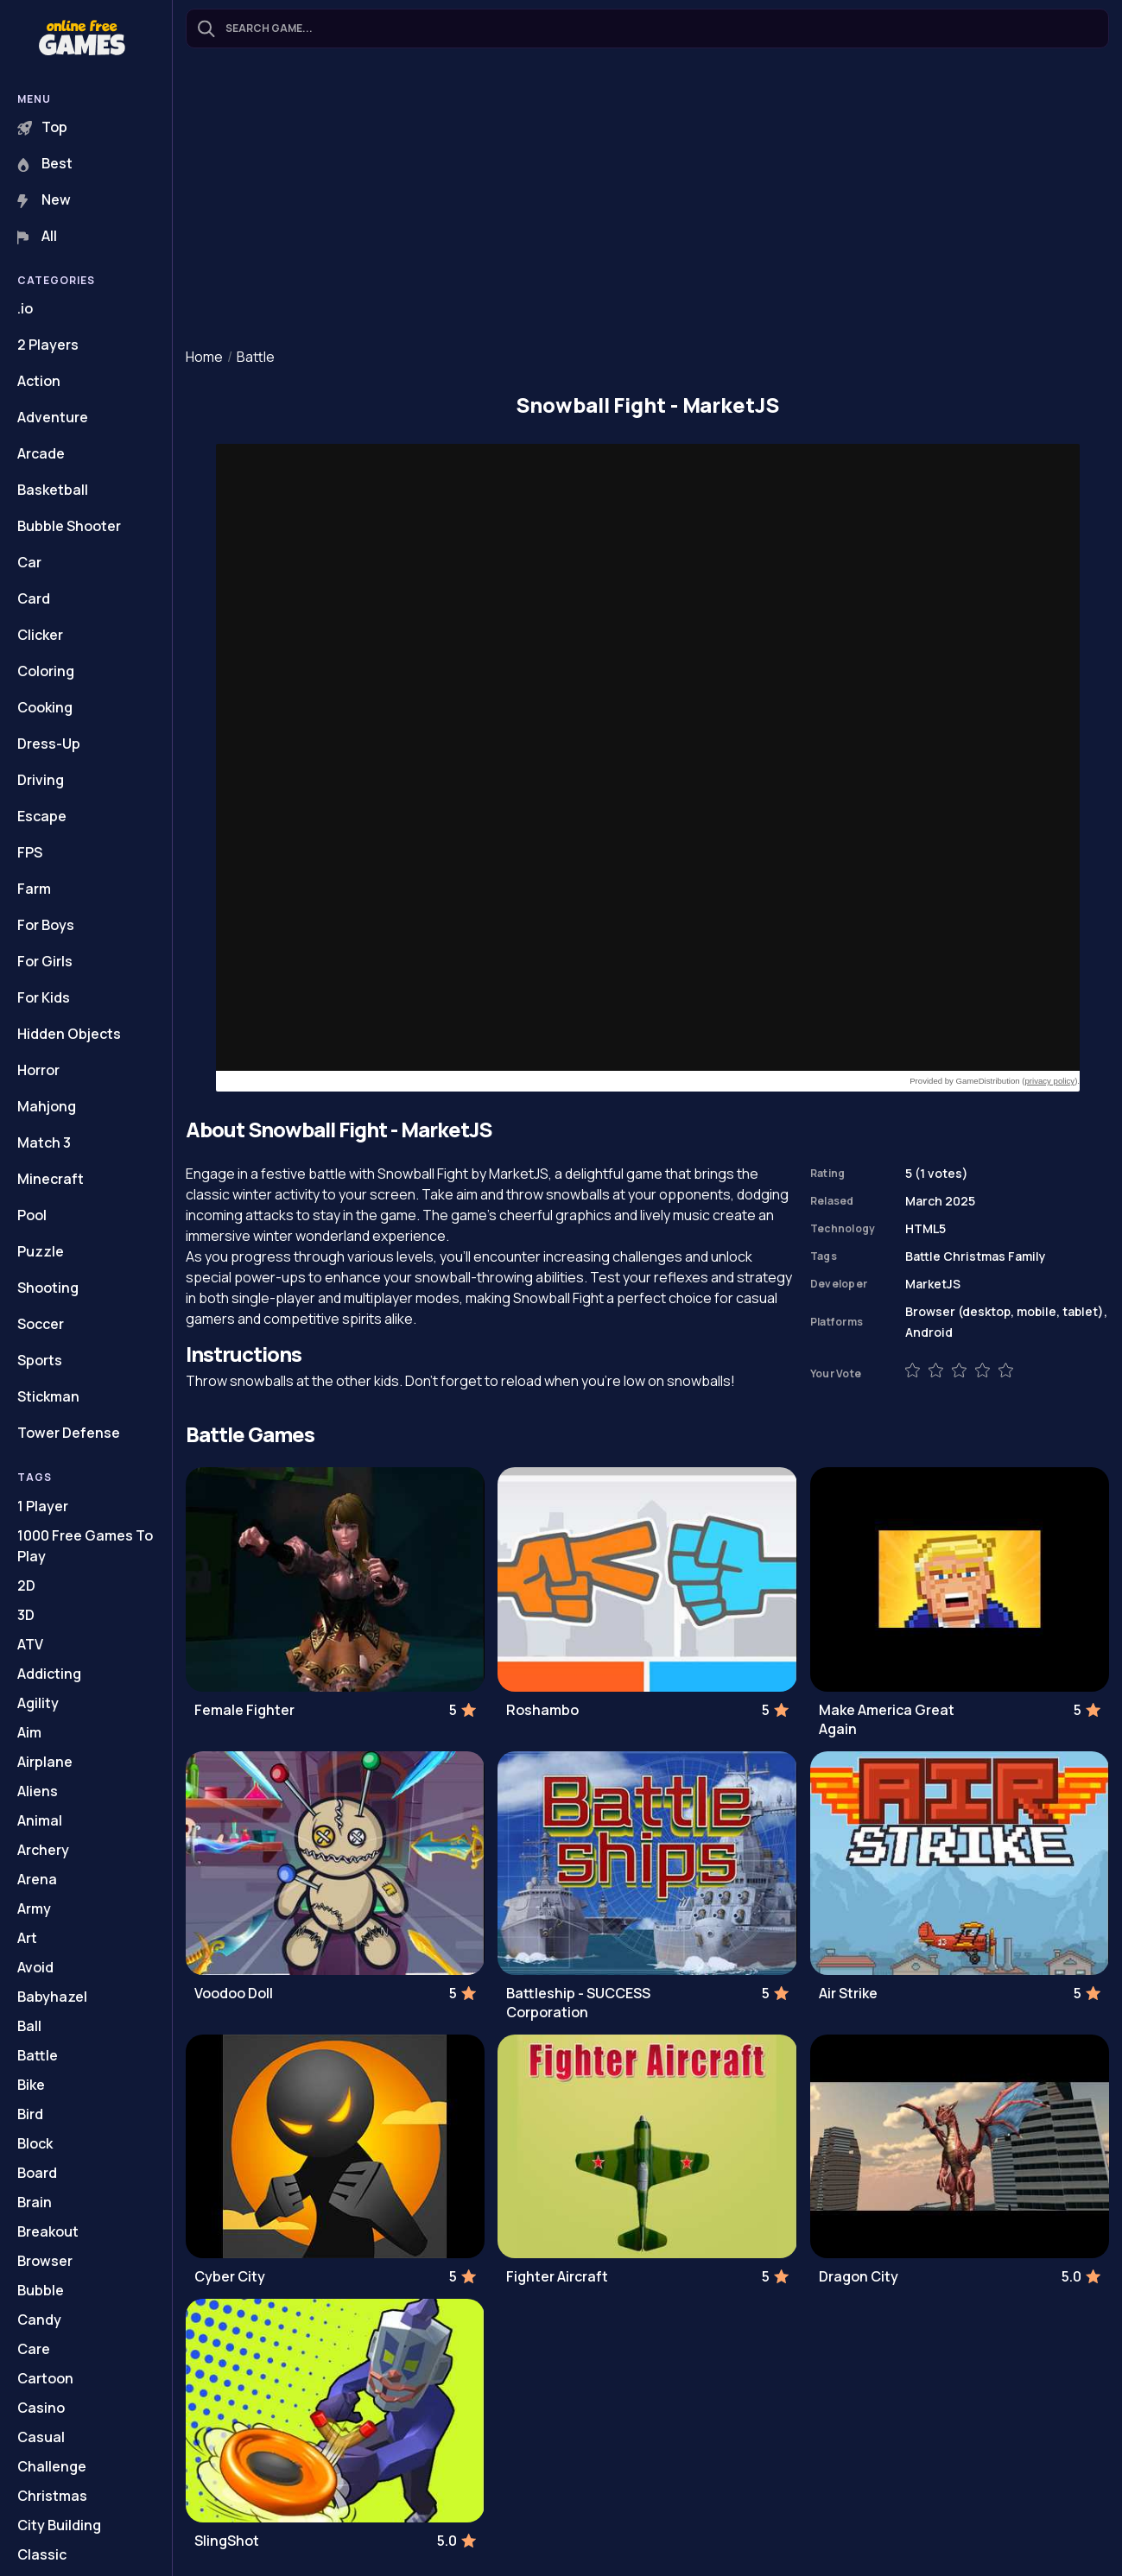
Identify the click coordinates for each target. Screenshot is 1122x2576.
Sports (39, 1360)
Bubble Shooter (69, 525)
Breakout (48, 2231)
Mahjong (46, 1106)
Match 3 (44, 1142)
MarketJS (932, 1283)
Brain (34, 2202)
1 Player (42, 1506)
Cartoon (45, 2378)
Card (33, 598)
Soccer (40, 1323)
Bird (30, 2113)
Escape (42, 816)
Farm (34, 888)
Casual (41, 2436)
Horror (38, 1069)
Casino (41, 2407)
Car (29, 562)
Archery (43, 1849)
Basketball (52, 489)
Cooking (45, 707)
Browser (45, 2260)
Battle (37, 2055)
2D (26, 1585)
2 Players (48, 344)
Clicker (40, 634)
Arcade (41, 453)
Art (27, 1937)
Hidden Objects (69, 1033)
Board (37, 2172)
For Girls (45, 961)
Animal (39, 1820)
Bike (31, 2084)
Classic (42, 2554)
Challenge (51, 2466)
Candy (39, 2319)
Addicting (49, 1673)
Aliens (37, 1791)
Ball (29, 2025)
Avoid (35, 1967)
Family (1027, 1256)
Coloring (45, 670)
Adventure (52, 417)
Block (35, 2143)
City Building (59, 2525)
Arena (37, 1879)
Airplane (45, 1761)
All (37, 235)
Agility (38, 1702)
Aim (29, 1732)
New (44, 199)
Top (42, 126)
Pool (32, 1215)
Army (34, 1908)
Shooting (48, 1287)
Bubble (40, 2290)
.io (25, 308)
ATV (30, 1644)
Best (45, 163)
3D (26, 1614)
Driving (40, 779)
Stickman (48, 1396)
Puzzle (40, 1251)
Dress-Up (48, 743)
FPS (29, 852)
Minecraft (50, 1178)
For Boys (45, 924)
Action (38, 380)
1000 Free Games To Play (85, 1546)
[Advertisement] (647, 199)
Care (33, 2348)
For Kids (43, 997)
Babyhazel (52, 1996)
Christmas (52, 2495)
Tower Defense (68, 1432)
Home (204, 356)
